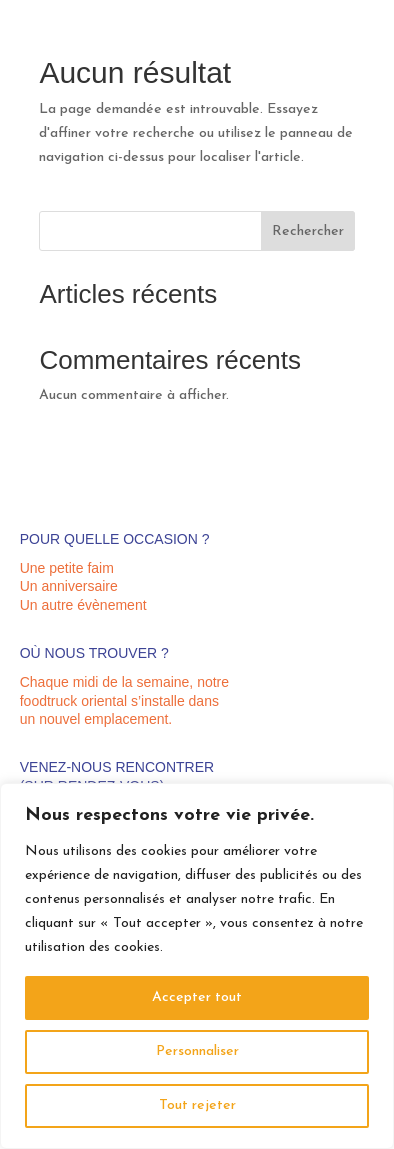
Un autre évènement (83, 605)
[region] (197, 966)
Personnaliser (197, 1051)
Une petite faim (67, 568)
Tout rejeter (197, 1105)
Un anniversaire (69, 586)
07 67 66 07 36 (331, 39)
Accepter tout (197, 997)
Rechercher (308, 231)
